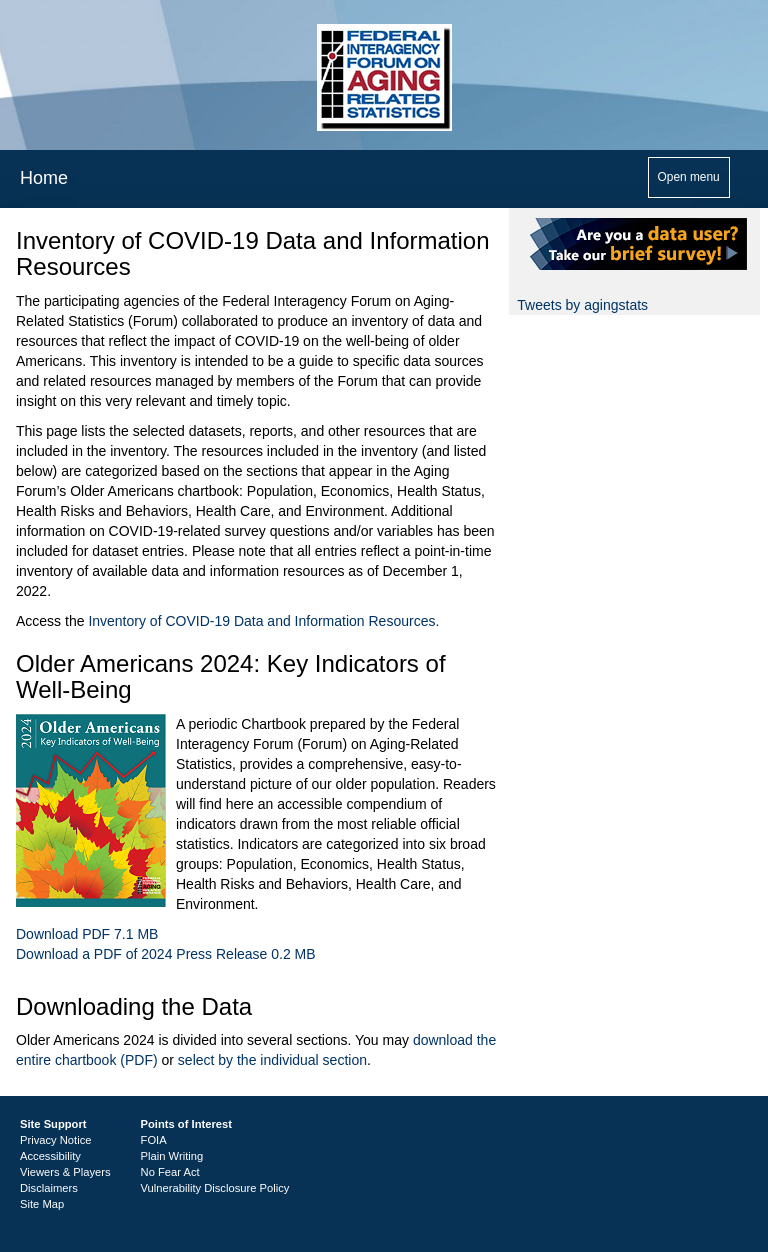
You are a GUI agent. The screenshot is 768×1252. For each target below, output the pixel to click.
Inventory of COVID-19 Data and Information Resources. (263, 621)
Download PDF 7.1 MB (87, 934)
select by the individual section (272, 1060)
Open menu (689, 177)
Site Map (42, 1204)
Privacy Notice (56, 1140)
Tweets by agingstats (582, 305)
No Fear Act (170, 1172)
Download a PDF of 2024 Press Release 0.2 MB (166, 954)
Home (44, 178)
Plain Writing (172, 1156)
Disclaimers (49, 1188)
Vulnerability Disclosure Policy (215, 1188)
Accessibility (50, 1156)
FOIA (154, 1140)
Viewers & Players (65, 1172)
